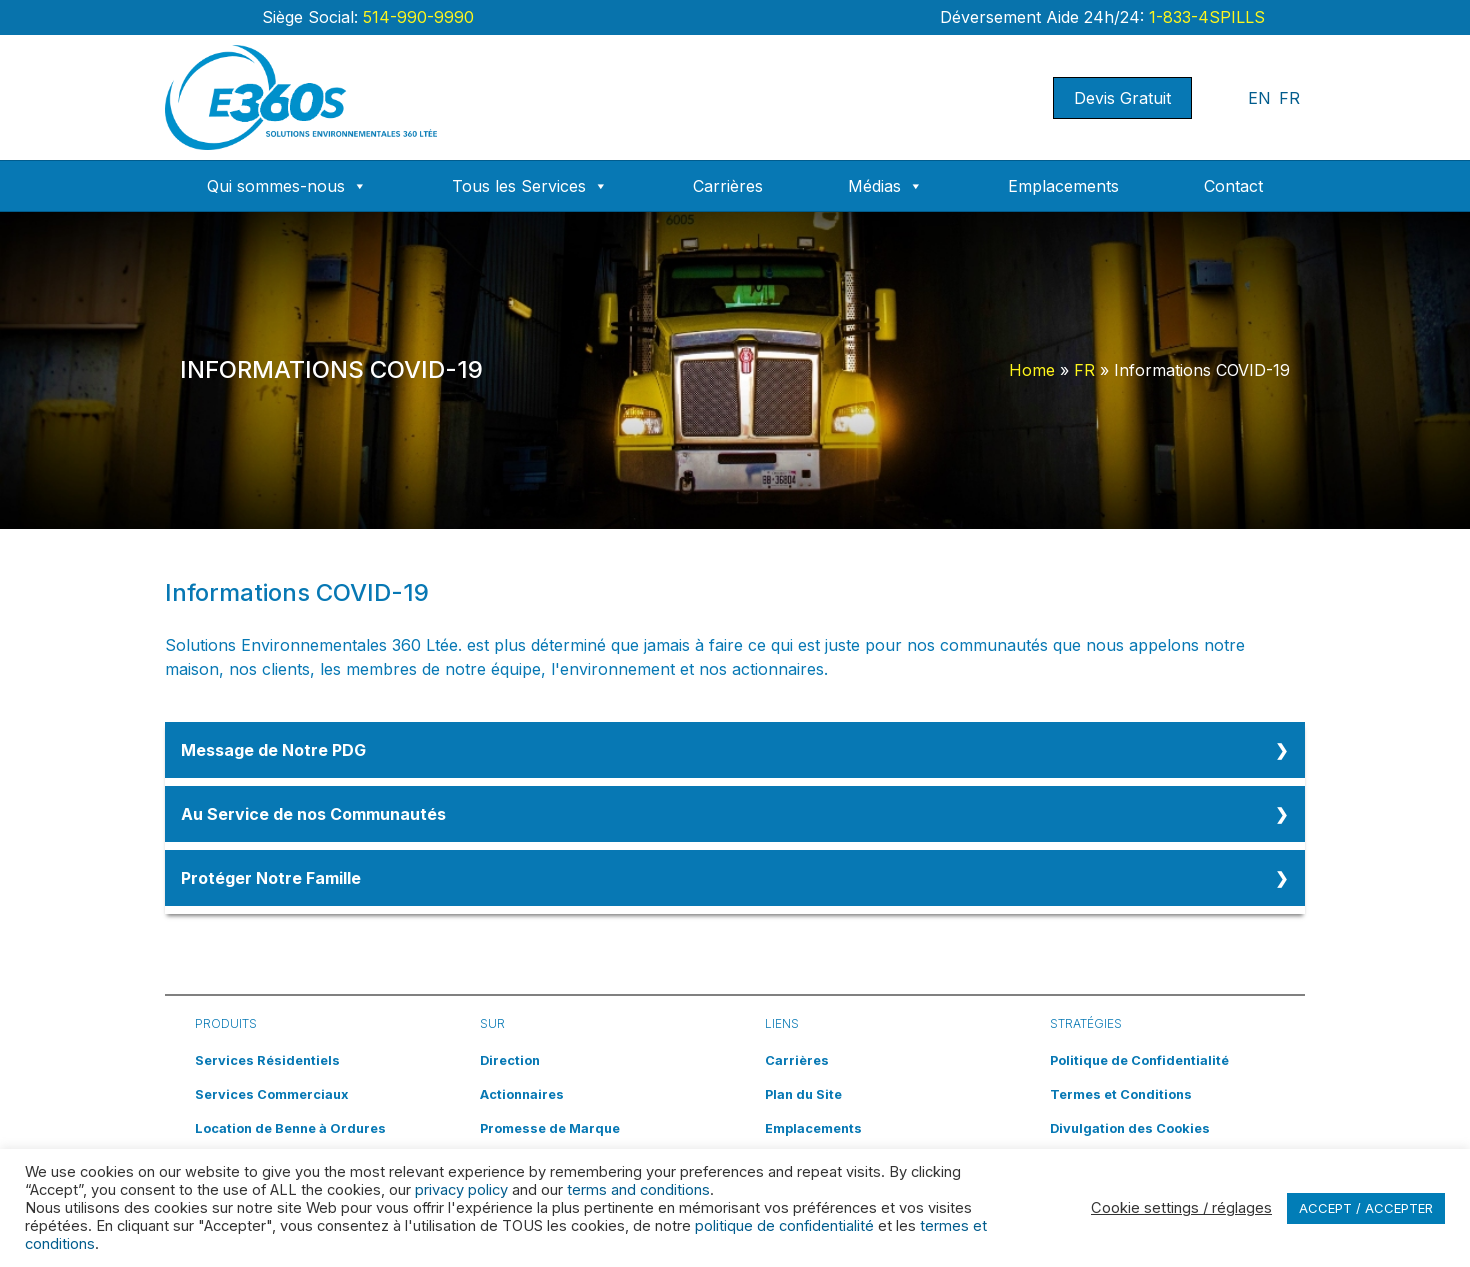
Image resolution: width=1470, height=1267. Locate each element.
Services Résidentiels (267, 1060)
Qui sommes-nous (287, 186)
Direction (510, 1060)
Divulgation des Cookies (1130, 1128)
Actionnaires (522, 1094)
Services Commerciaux (271, 1094)
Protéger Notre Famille (271, 878)
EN (1259, 98)
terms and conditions (638, 1190)
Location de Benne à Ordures (290, 1128)
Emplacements (1063, 186)
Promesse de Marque (550, 1128)
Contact (1233, 186)
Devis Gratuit (1122, 98)
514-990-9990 (416, 17)
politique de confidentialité (784, 1226)
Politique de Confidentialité (1139, 1060)
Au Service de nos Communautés (313, 814)
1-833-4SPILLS (1204, 17)
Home (1032, 370)
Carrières (728, 186)
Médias (885, 186)
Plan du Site (803, 1094)
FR (1289, 98)
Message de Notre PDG (273, 750)
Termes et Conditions (1121, 1094)
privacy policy (461, 1190)
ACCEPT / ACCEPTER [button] (1366, 1208)
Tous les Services (530, 186)
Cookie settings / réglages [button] (1181, 1208)
